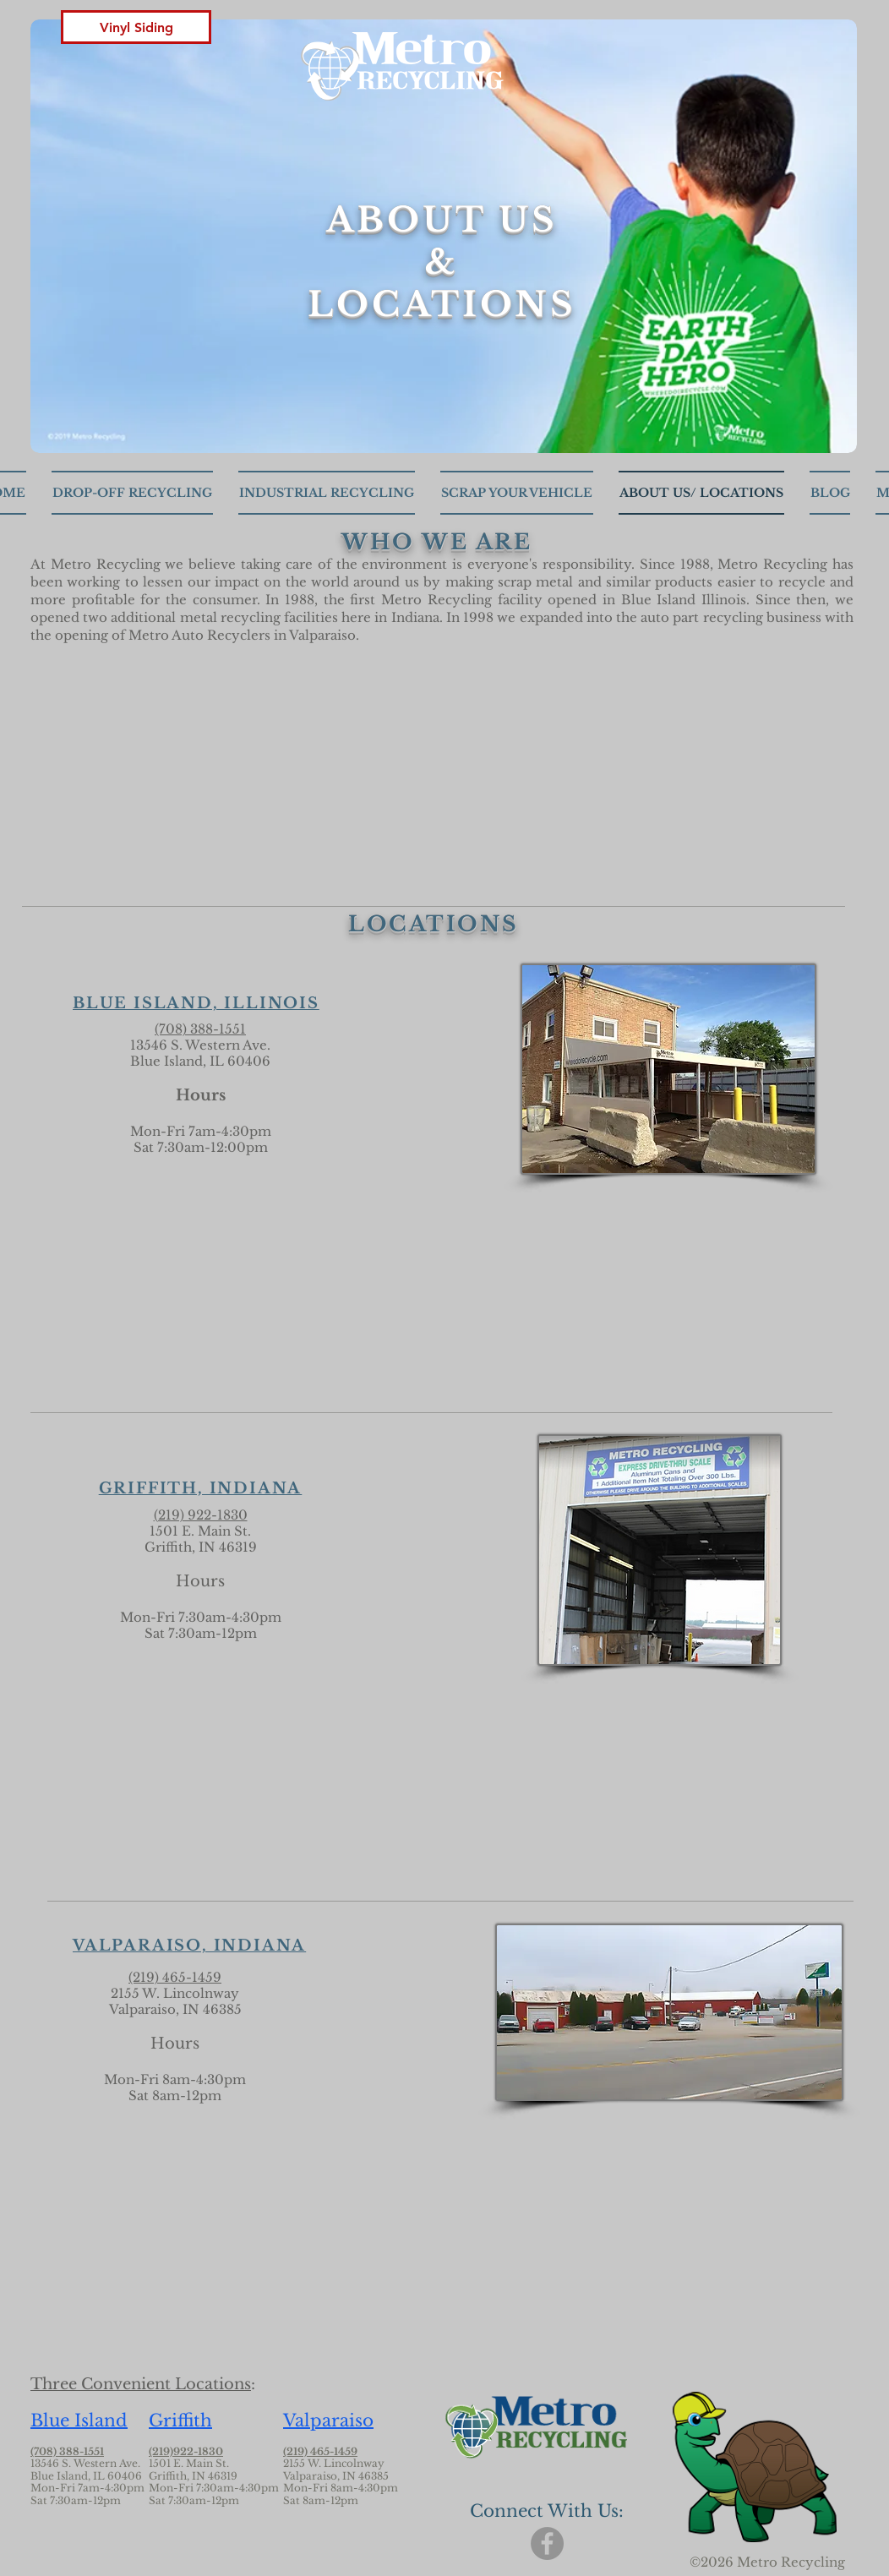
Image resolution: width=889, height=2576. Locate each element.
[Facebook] (547, 2543)
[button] (136, 27)
